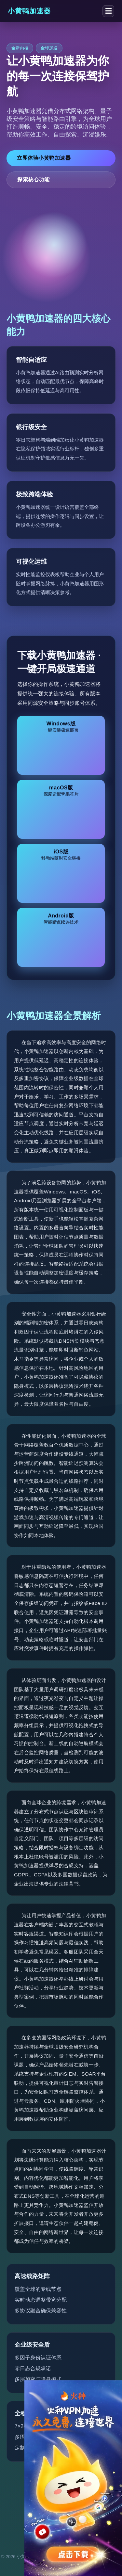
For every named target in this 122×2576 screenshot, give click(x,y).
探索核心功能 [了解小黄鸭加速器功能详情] (33, 179)
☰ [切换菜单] (108, 11)
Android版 (61, 919)
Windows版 (61, 727)
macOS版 (61, 791)
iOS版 (61, 855)
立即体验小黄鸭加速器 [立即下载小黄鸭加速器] (44, 158)
